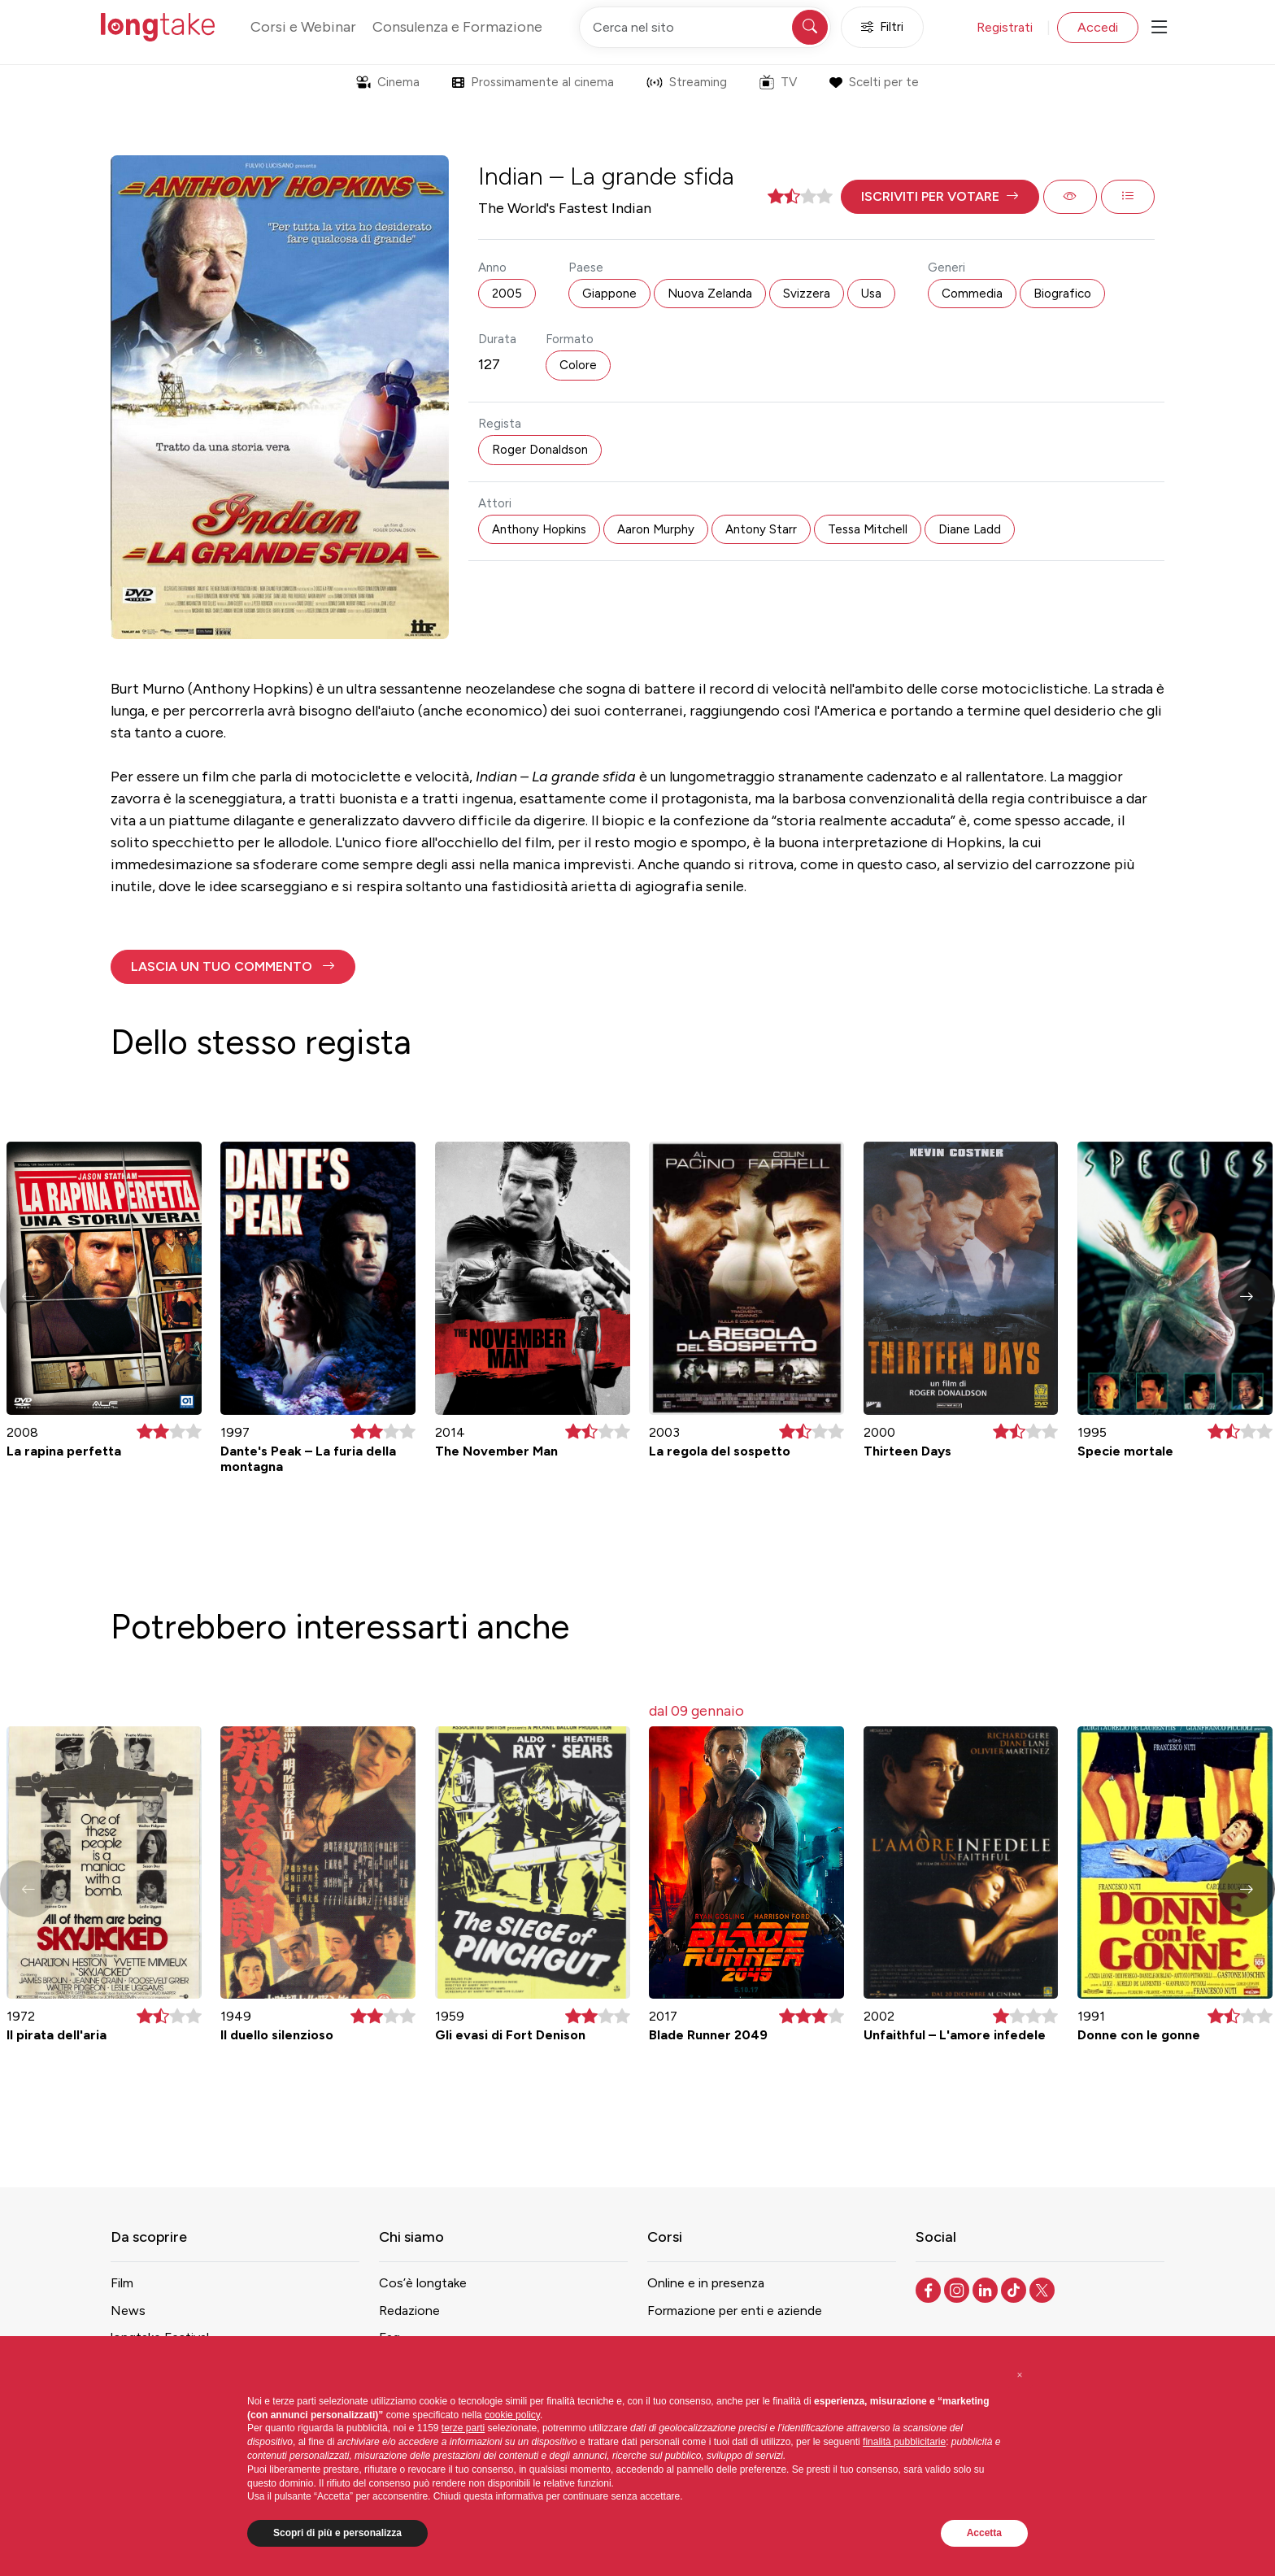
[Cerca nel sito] (705, 27)
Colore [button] (578, 365)
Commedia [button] (972, 293)
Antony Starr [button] (761, 529)
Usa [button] (871, 293)
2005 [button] (507, 293)
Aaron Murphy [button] (655, 529)
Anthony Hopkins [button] (539, 529)
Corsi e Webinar (303, 27)
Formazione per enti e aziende (734, 2310)
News (128, 2310)
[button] (940, 197)
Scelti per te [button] (873, 82)
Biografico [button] (1062, 293)
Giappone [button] (609, 293)
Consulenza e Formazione (457, 27)
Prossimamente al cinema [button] (533, 82)
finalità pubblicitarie (904, 2442)
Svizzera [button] (806, 293)
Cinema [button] (388, 82)
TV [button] (778, 82)
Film (122, 2283)
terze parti (463, 2428)
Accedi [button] (1097, 27)
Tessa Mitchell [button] (867, 529)
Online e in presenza (705, 2283)
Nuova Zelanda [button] (710, 293)
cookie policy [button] (512, 2415)
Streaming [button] (686, 82)
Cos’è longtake (423, 2283)
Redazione (409, 2310)
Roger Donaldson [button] (540, 449)
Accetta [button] (984, 2533)
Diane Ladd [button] (969, 529)
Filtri (882, 27)
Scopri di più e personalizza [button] (337, 2533)
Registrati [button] (1005, 27)
